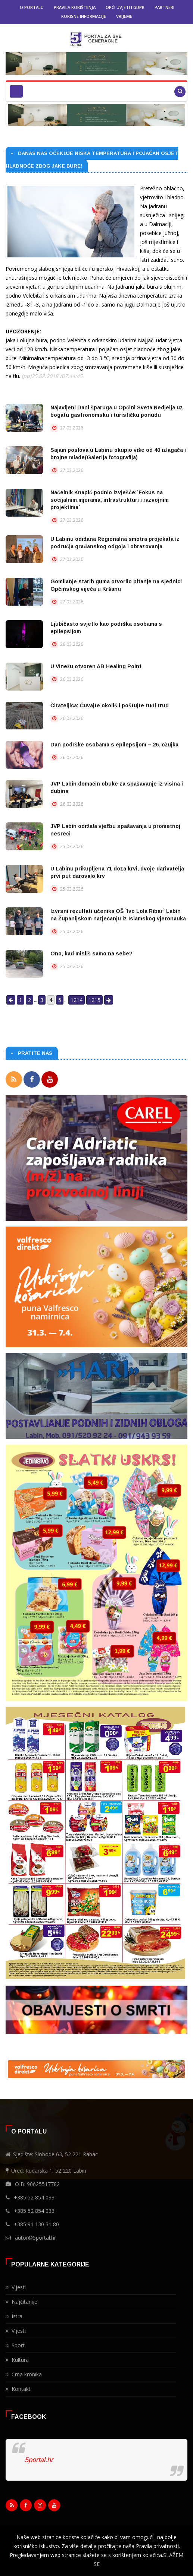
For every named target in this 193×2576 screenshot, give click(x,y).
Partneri (164, 7)
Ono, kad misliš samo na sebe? (91, 954)
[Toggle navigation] (16, 91)
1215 (94, 999)
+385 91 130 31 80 (36, 2224)
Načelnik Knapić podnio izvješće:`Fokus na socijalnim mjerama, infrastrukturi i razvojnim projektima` (109, 499)
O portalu (32, 7)
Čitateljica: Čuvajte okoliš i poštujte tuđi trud (109, 705)
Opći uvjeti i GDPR (125, 7)
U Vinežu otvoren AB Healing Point (95, 666)
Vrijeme (124, 16)
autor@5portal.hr (35, 2237)
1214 (77, 999)
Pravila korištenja (75, 7)
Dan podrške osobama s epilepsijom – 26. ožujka (114, 745)
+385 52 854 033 (34, 2197)
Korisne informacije (83, 16)
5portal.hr (39, 2460)
